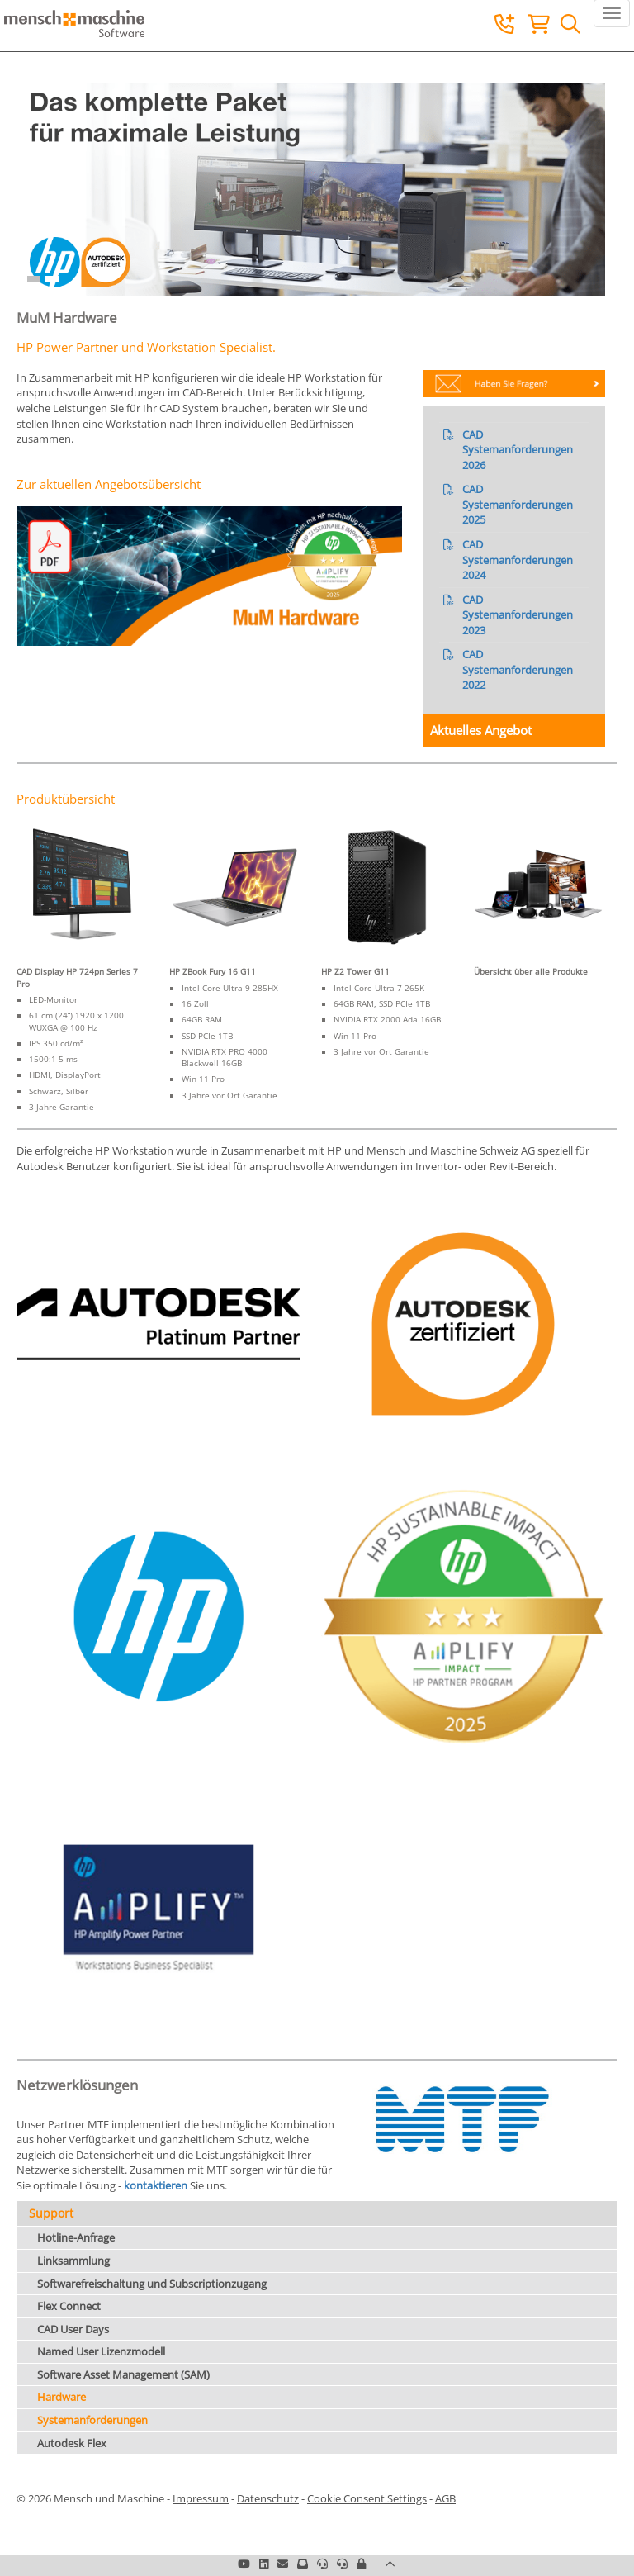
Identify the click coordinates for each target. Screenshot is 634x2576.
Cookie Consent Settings (367, 2498)
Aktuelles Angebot (481, 730)
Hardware (61, 2396)
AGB (445, 2498)
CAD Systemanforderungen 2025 (517, 504)
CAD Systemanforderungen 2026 (517, 449)
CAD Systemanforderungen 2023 (517, 615)
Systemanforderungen (92, 2419)
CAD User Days (73, 2329)
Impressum (201, 2498)
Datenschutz (268, 2498)
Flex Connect (69, 2305)
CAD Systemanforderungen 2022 (517, 669)
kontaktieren (157, 2185)
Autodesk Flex (71, 2443)
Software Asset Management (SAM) (123, 2374)
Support (51, 2213)
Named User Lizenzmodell (101, 2351)
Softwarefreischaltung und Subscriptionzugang (152, 2283)
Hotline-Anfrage (76, 2237)
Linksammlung (73, 2260)
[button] (361, 2563)
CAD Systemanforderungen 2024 (517, 559)
